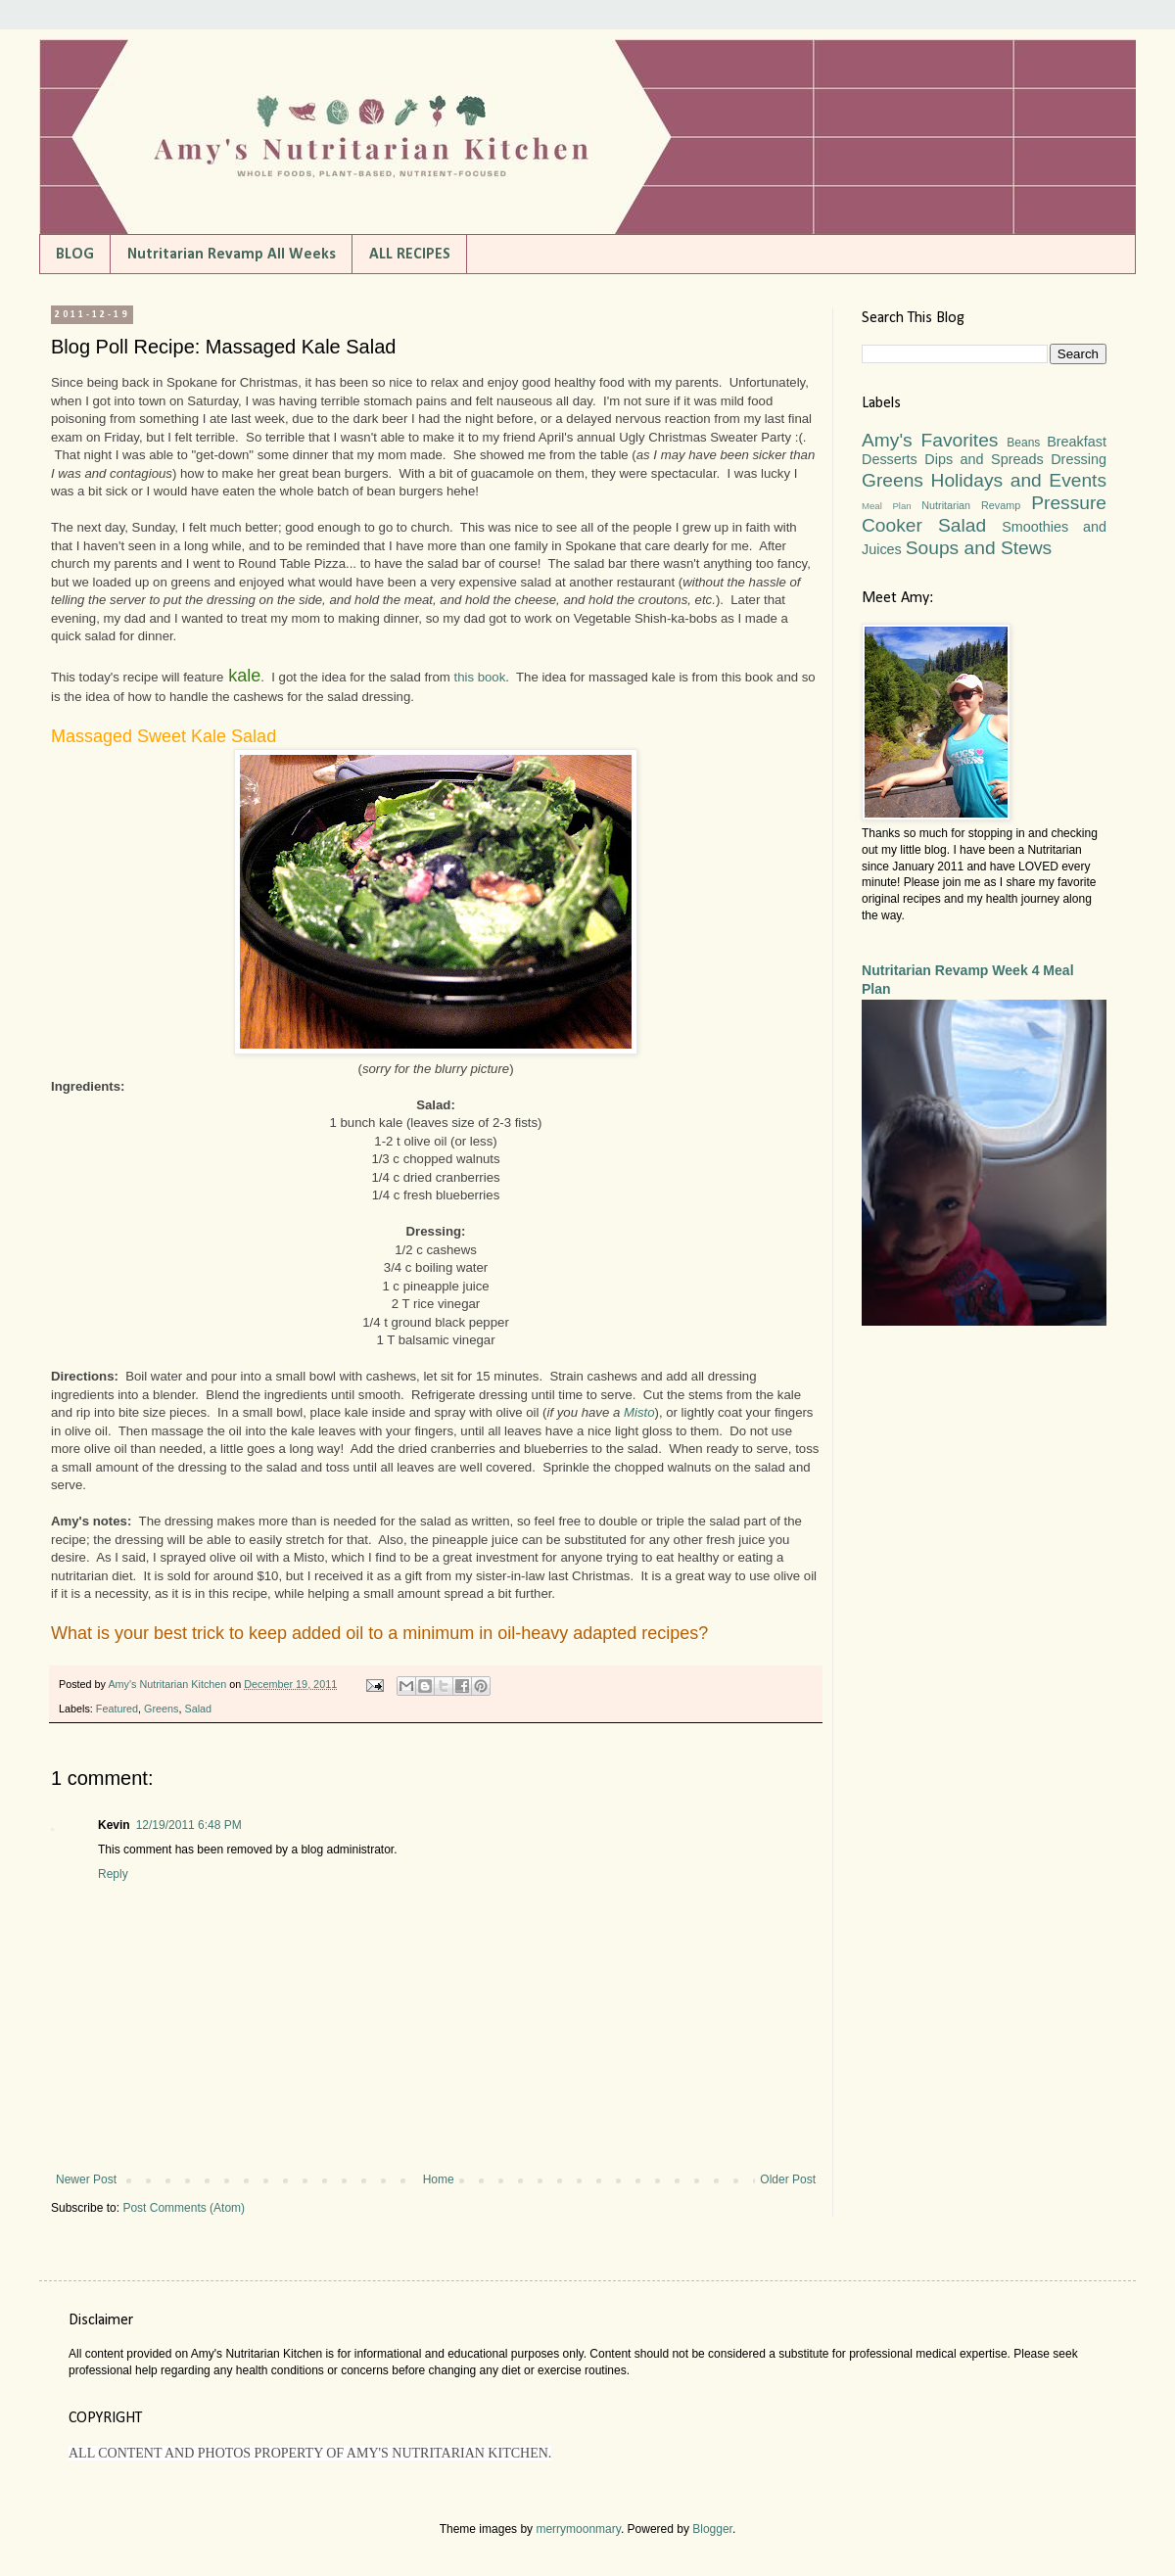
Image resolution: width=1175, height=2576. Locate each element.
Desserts (889, 459)
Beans (1023, 442)
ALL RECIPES (409, 254)
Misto (639, 1412)
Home (438, 2179)
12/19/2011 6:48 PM (189, 1825)
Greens (161, 1708)
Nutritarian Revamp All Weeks (231, 254)
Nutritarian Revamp (970, 505)
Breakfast (1076, 441)
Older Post (788, 2179)
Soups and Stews (979, 548)
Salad (198, 1708)
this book (479, 677)
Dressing (1078, 459)
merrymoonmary (578, 2529)
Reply (113, 1874)
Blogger (712, 2529)
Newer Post (86, 2179)
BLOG (75, 254)
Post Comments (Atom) (183, 2208)
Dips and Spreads (983, 459)
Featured (117, 1708)
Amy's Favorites (930, 440)
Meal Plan (887, 505)
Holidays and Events (1018, 480)
